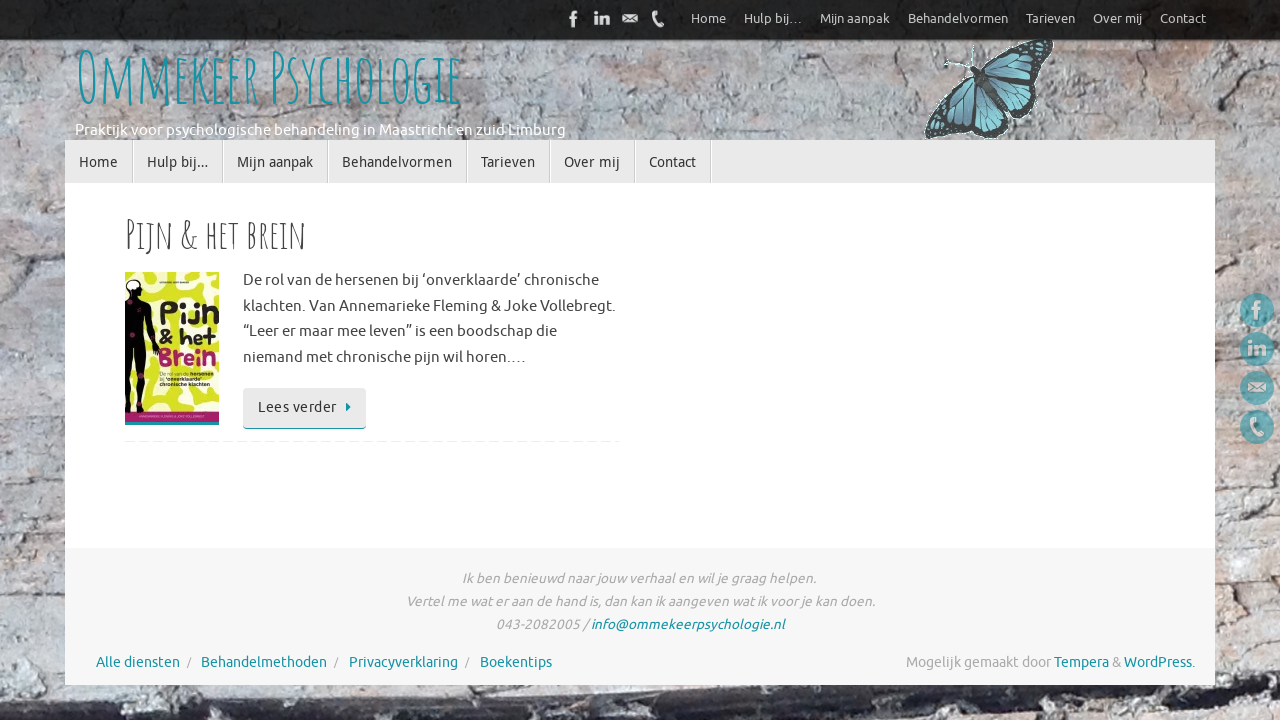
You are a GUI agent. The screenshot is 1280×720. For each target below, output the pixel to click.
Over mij (1117, 19)
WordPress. (1159, 662)
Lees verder (308, 407)
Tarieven (1050, 19)
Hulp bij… (773, 19)
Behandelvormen (958, 19)
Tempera (1081, 662)
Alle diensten (138, 662)
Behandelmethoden (264, 662)
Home (708, 19)
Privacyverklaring (403, 662)
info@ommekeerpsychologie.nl (688, 624)
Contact (1183, 19)
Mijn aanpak (855, 19)
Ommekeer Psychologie (268, 77)
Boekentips (516, 662)
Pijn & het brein (215, 233)
